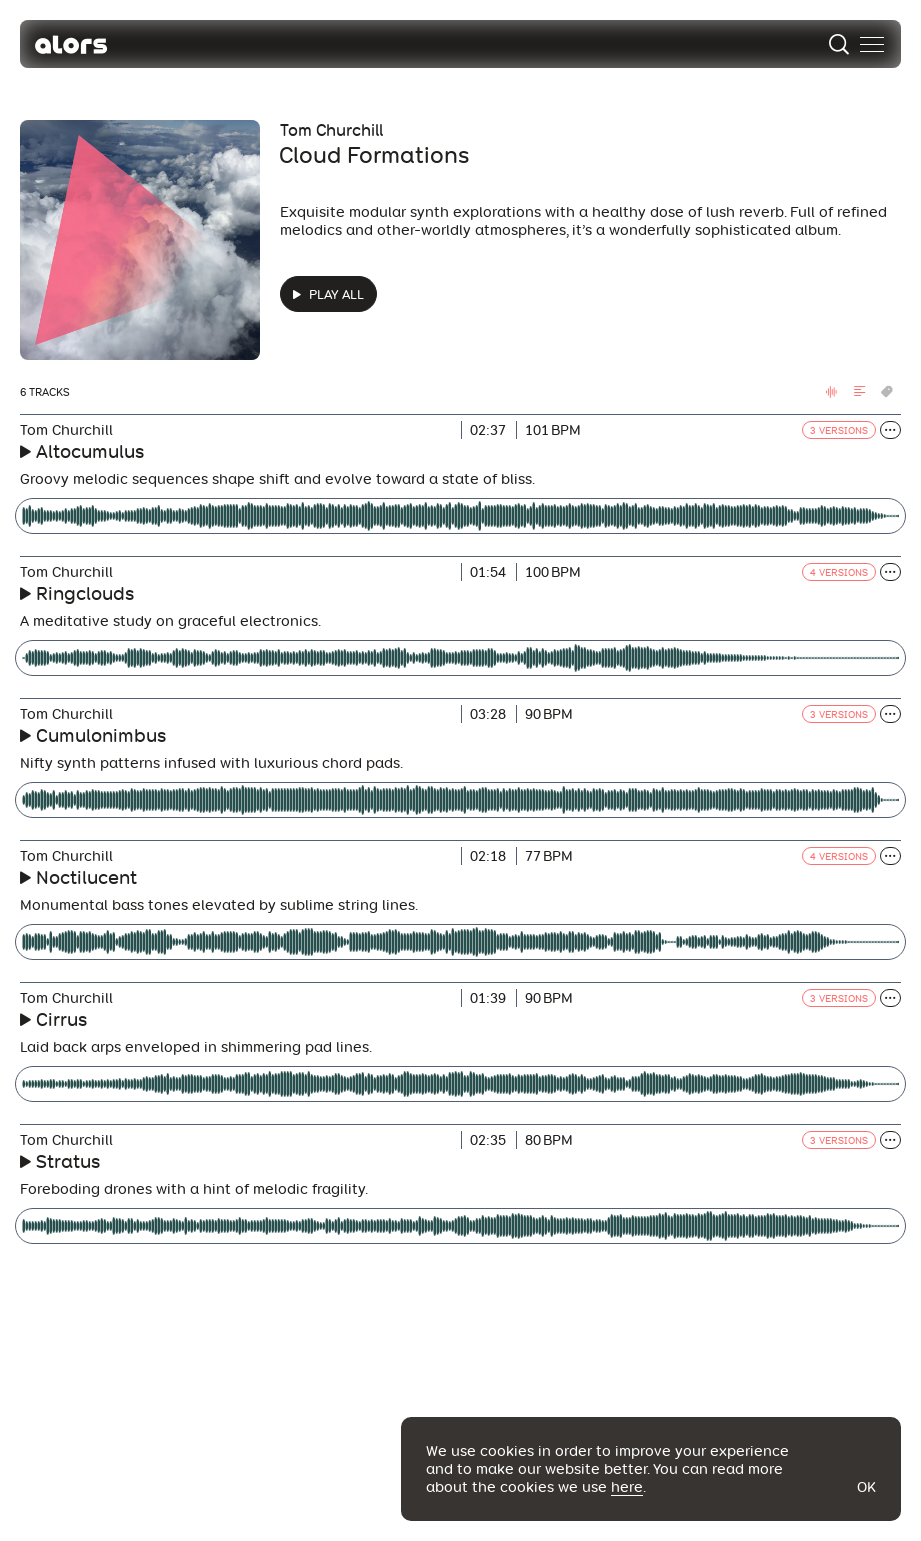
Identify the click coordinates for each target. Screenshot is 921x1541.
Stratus (68, 1161)
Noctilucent (86, 877)
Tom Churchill (331, 130)
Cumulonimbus (101, 735)
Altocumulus (90, 451)
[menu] (872, 44)
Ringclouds (85, 593)
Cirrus (61, 1019)
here (627, 1487)
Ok (866, 1487)
